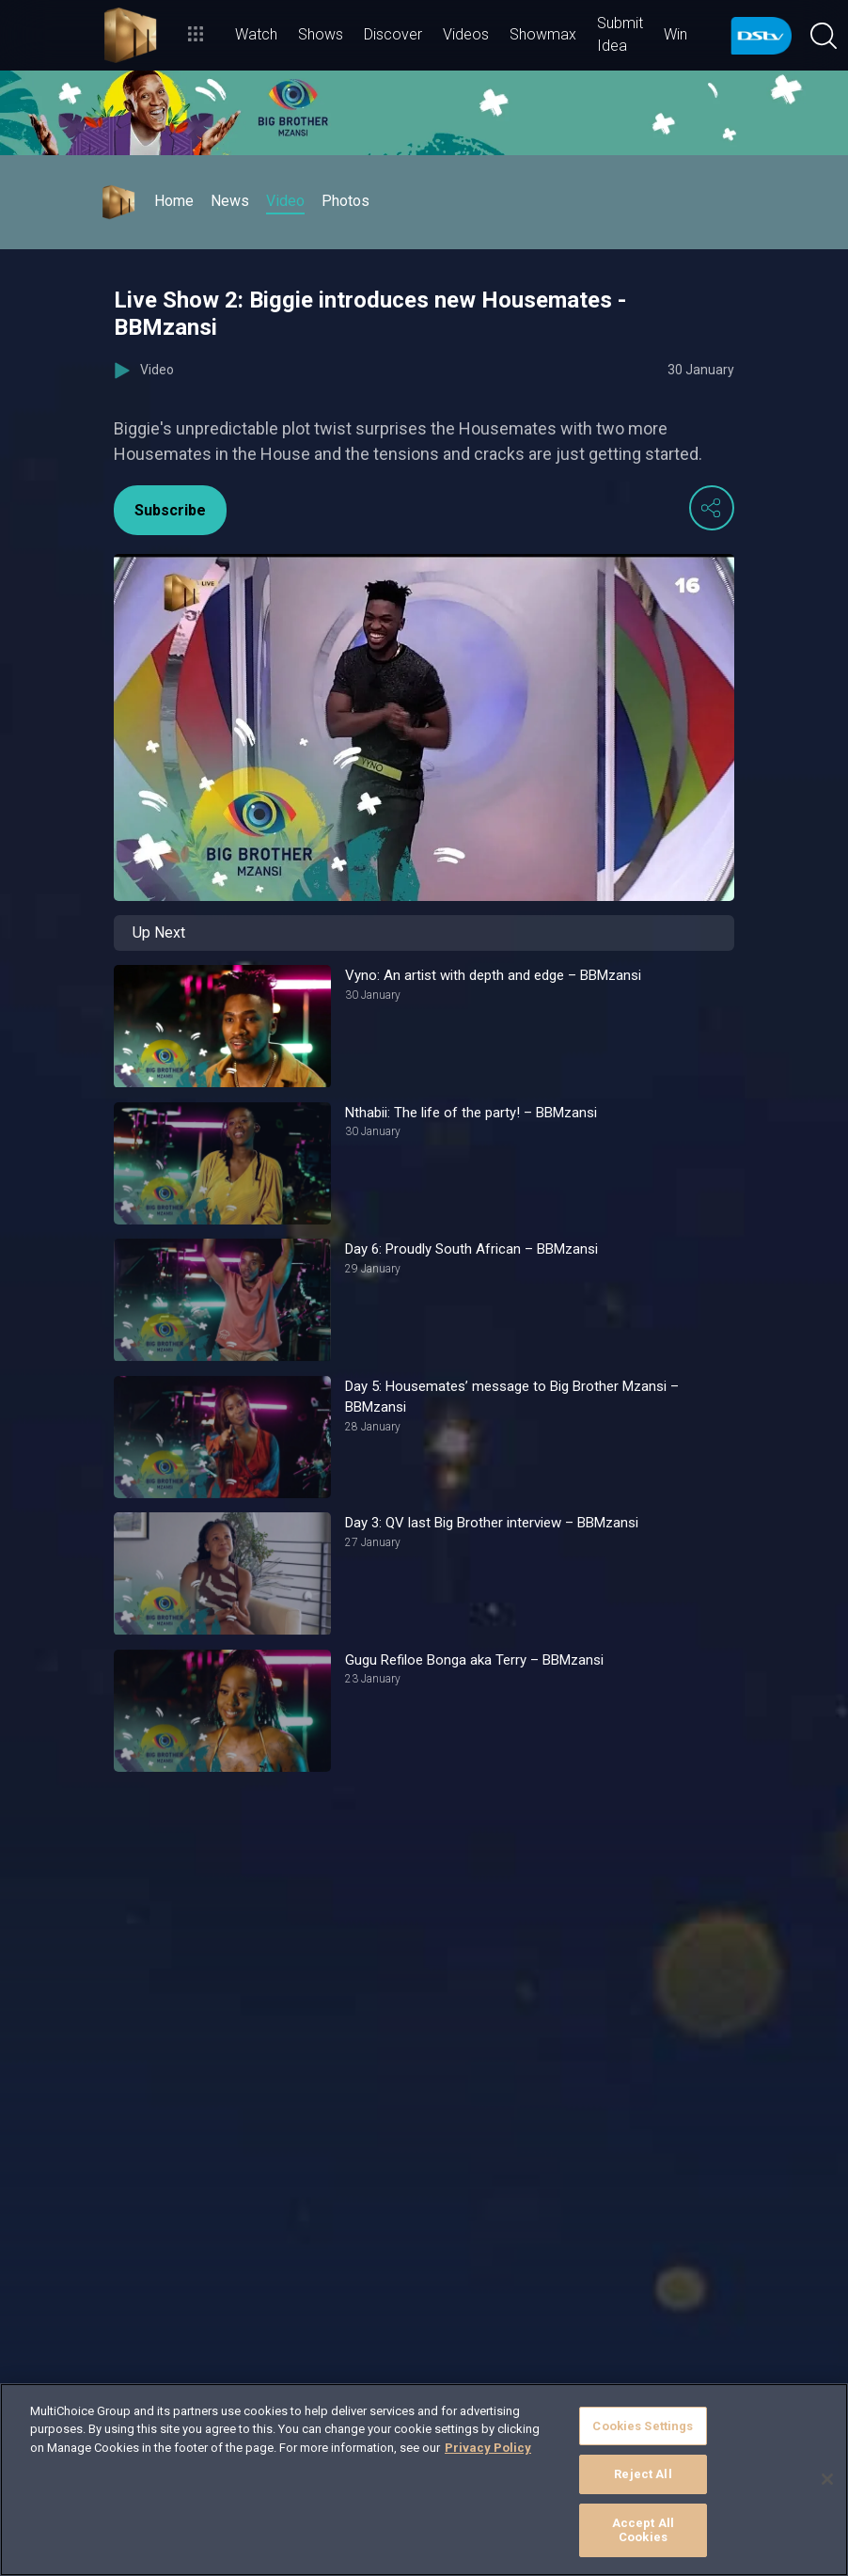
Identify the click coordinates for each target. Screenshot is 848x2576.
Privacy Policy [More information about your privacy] (488, 2448)
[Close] (827, 2479)
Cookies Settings (642, 2426)
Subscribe (170, 510)
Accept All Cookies (643, 2530)
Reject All (642, 2474)
